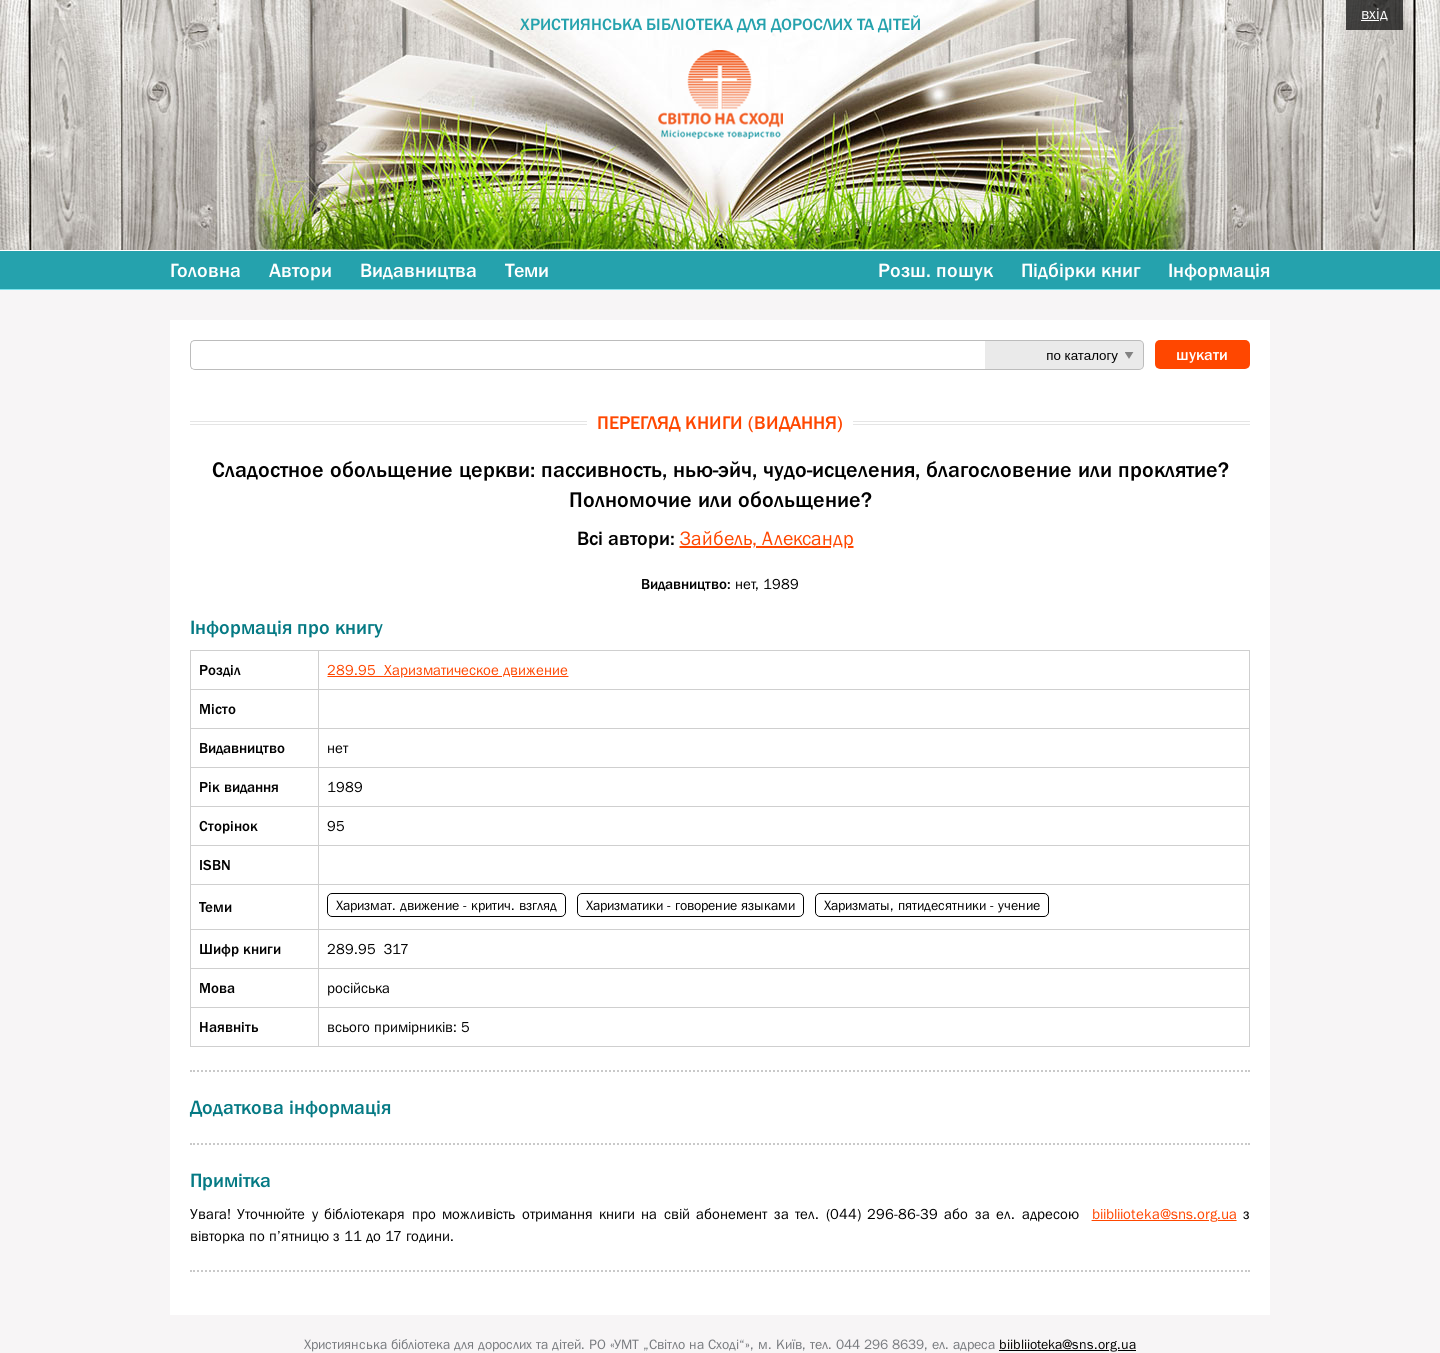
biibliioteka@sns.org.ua (1164, 1213)
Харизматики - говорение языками (690, 905)
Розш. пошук (935, 270)
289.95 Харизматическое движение (447, 669)
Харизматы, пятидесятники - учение (932, 905)
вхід (1374, 13)
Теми (527, 270)
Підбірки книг (1080, 270)
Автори (300, 270)
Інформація (1219, 270)
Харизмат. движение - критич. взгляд (446, 905)
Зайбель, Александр (767, 538)
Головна (205, 270)
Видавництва (418, 270)
